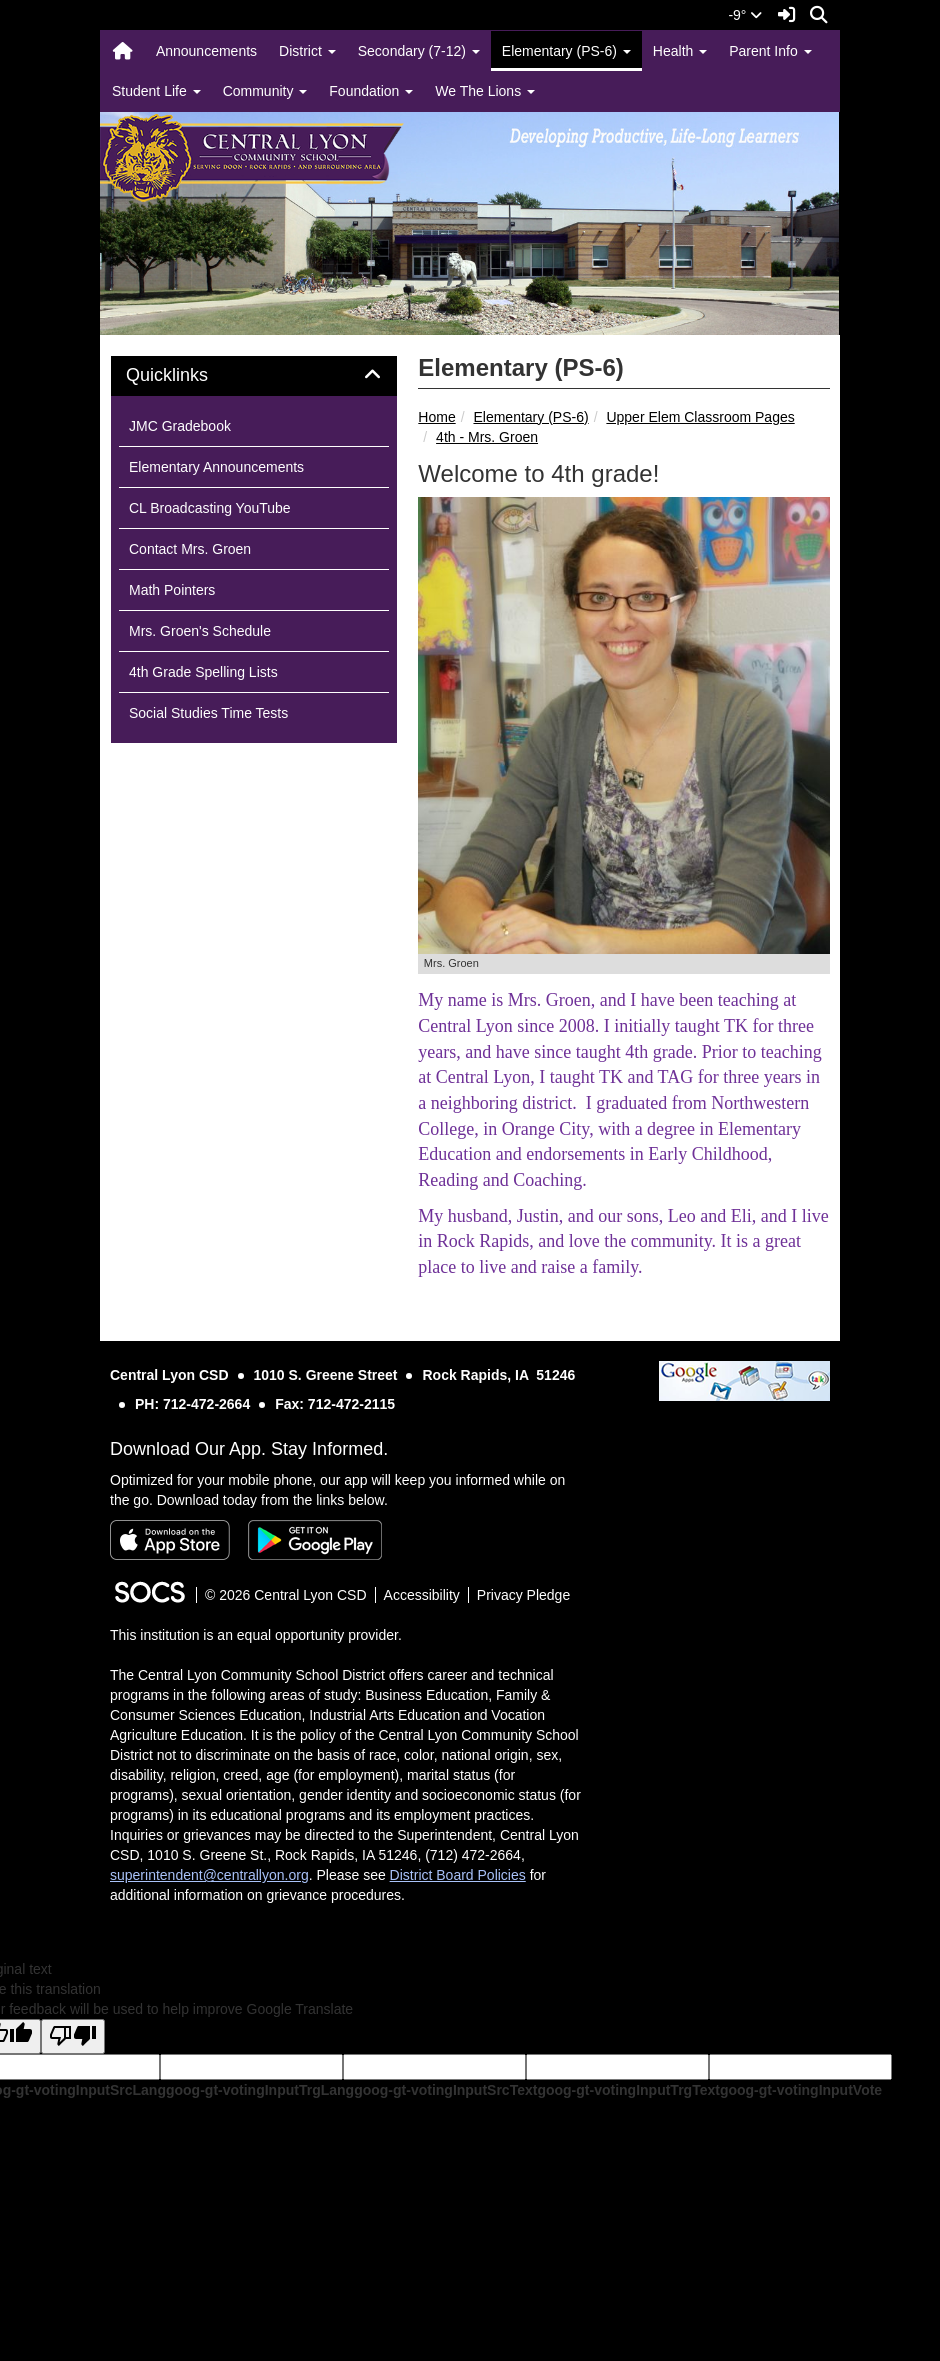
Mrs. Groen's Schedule (200, 631)
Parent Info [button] (770, 51)
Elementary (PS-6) (530, 417)
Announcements (206, 51)
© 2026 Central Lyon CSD (286, 1595)
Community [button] (265, 91)
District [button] (307, 51)
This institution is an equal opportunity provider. (256, 1635)
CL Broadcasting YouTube (210, 508)
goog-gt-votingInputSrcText (445, 2090)
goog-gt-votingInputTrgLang (260, 2090)
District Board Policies (458, 1875)
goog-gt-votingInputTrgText (628, 2090)
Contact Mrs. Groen (190, 549)
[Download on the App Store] (170, 1540)
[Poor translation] (73, 2036)
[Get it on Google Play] (315, 1540)
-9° (745, 15)
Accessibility (422, 1595)
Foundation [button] (371, 91)
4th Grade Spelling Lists (203, 672)
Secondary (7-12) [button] (419, 51)
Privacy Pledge (523, 1595)
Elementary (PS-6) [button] (566, 51)
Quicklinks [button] (189, 375)
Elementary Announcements (216, 467)
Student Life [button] (156, 91)
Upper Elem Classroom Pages (700, 417)
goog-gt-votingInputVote (801, 2090)
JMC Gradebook (180, 426)
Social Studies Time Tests (208, 713)
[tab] (254, 376)
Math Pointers (172, 590)
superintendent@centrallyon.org (209, 1875)
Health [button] (680, 51)
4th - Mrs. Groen (487, 437)
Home (436, 417)
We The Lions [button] (485, 91)
